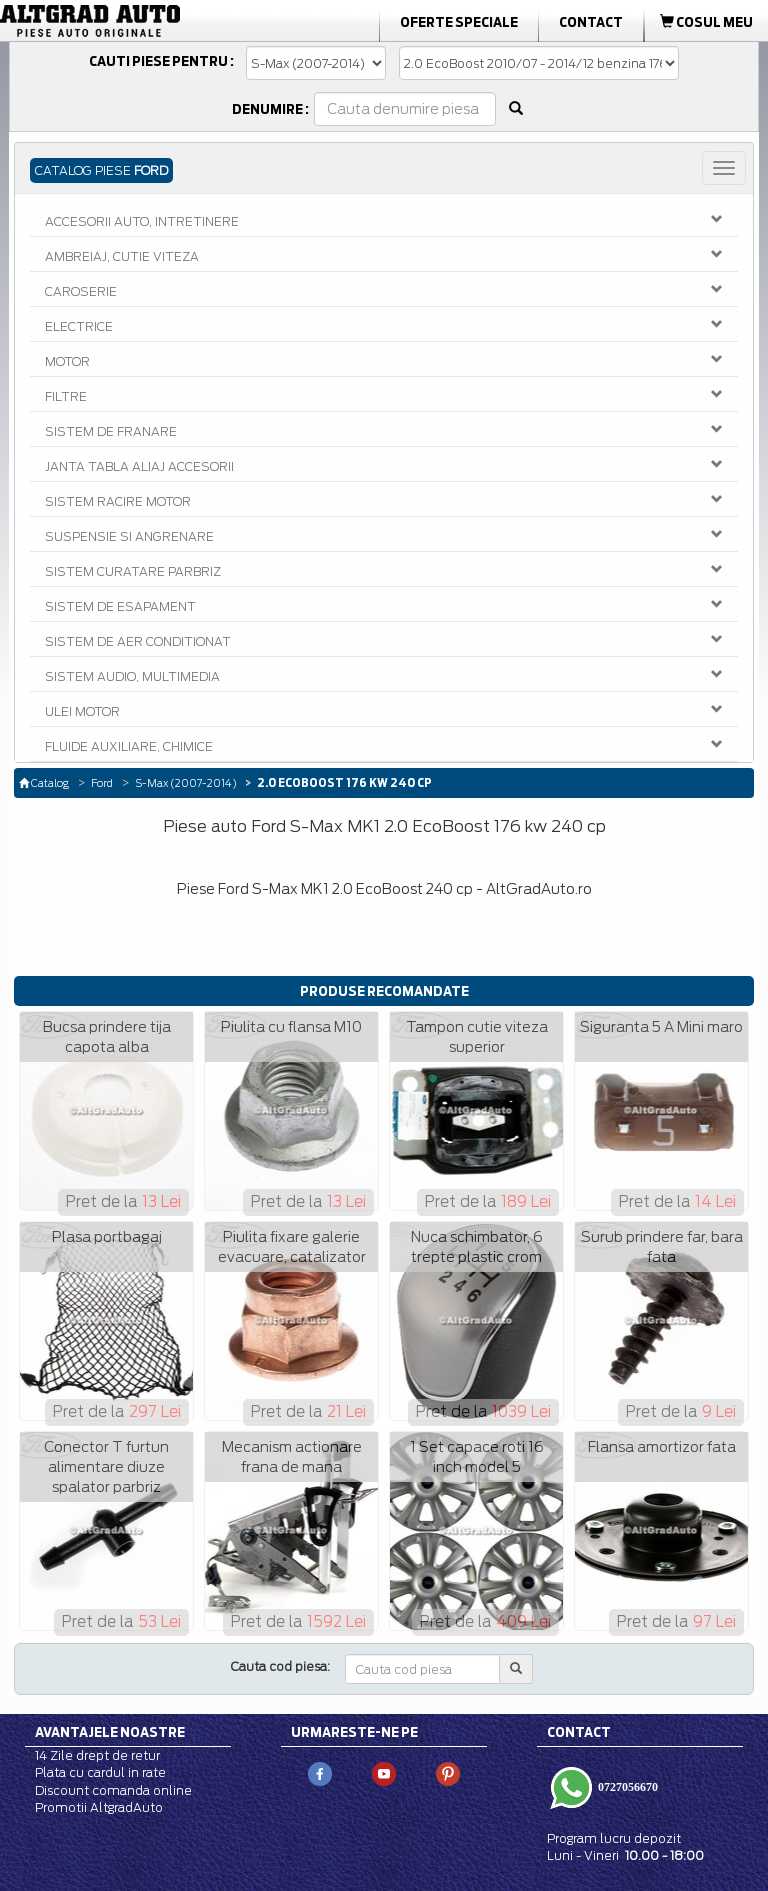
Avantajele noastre (110, 1732)
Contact (591, 22)
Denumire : (270, 109)
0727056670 (626, 1787)
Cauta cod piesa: (280, 1666)
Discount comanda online (113, 1790)
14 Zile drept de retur (97, 1755)
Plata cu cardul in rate (100, 1772)
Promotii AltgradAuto (99, 1807)
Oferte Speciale (459, 22)
